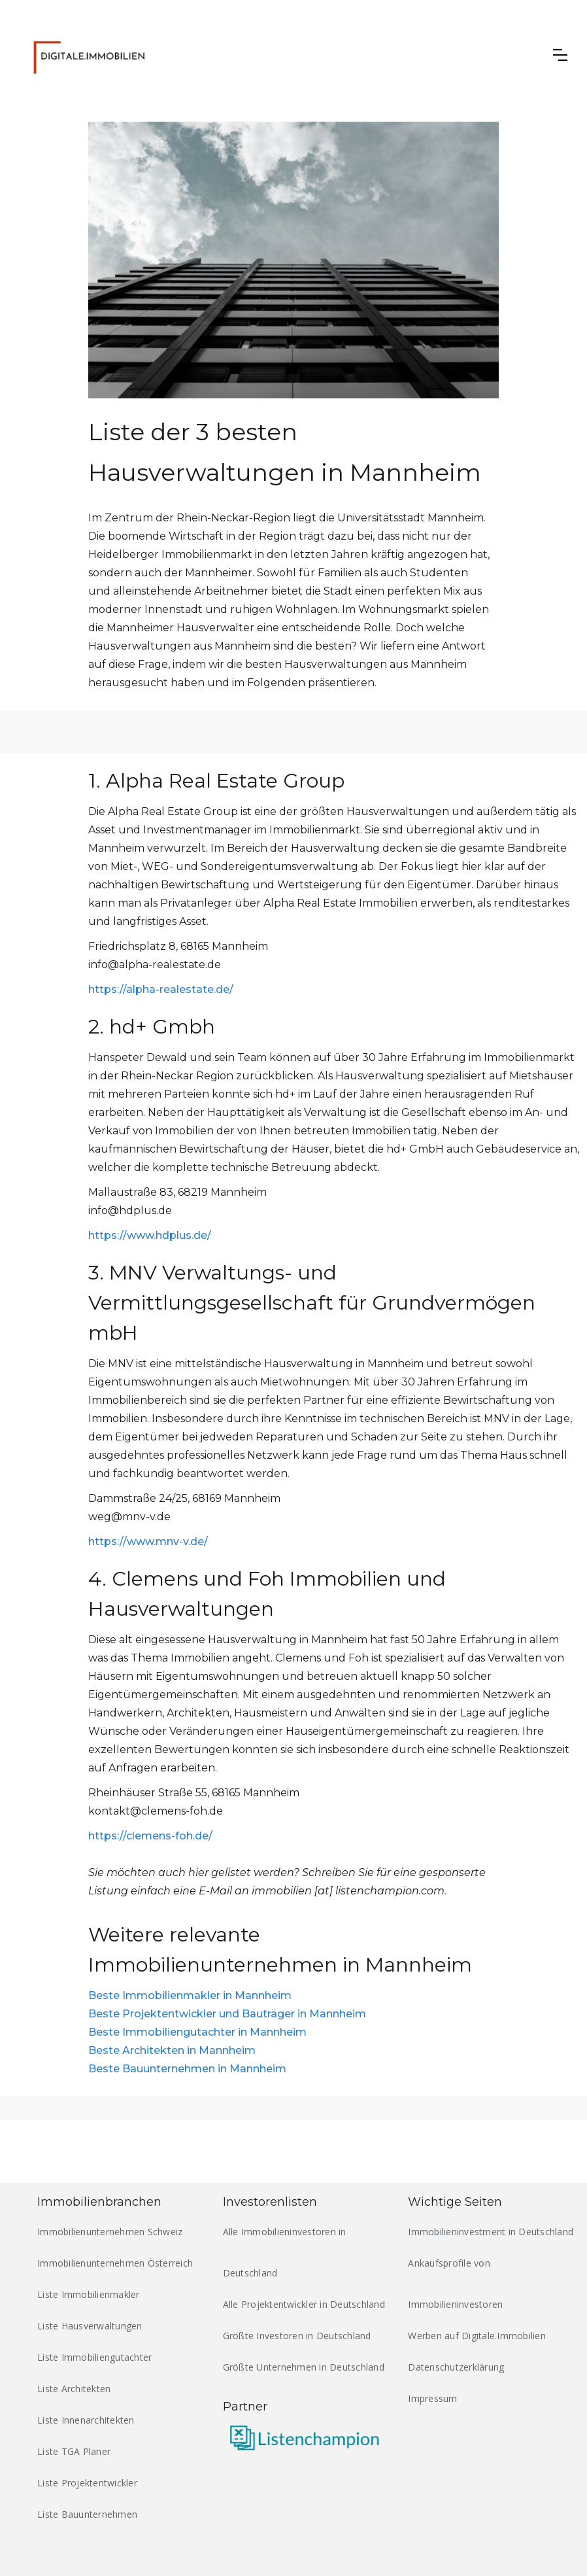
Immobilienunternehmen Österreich (115, 2263)
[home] (93, 55)
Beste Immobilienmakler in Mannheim (190, 1995)
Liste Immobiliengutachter (94, 2357)
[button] (560, 55)
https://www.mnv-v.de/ (148, 1541)
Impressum (432, 2398)
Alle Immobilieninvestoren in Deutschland (284, 2252)
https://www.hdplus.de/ (149, 1235)
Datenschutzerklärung (456, 2367)
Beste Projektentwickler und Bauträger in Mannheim (227, 2014)
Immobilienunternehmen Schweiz (109, 2231)
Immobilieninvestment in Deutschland (490, 2231)
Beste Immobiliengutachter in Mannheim (197, 2032)
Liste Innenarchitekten (86, 2420)
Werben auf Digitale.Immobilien (477, 2335)
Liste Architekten (73, 2388)
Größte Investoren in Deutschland (297, 2335)
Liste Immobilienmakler (88, 2294)
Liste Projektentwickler (87, 2483)
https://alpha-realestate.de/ (160, 989)
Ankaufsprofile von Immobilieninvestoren (455, 2283)
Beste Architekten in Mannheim (172, 2050)
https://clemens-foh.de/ (150, 1836)
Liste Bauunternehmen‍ (87, 2514)
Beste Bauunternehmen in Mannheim (187, 2069)
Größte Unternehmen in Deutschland (303, 2367)
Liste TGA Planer (73, 2451)
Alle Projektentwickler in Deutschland (304, 2304)
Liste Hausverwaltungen (90, 2326)
